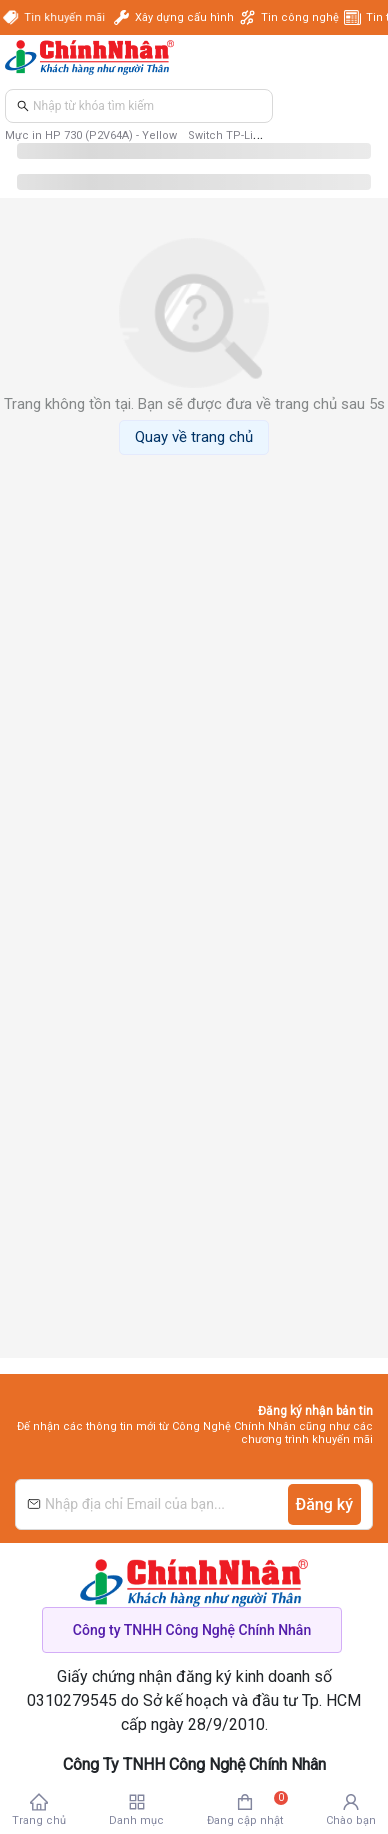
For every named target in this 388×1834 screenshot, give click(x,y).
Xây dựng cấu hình (184, 17)
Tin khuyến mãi (66, 17)
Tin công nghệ (300, 17)
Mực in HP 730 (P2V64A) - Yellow (91, 135)
